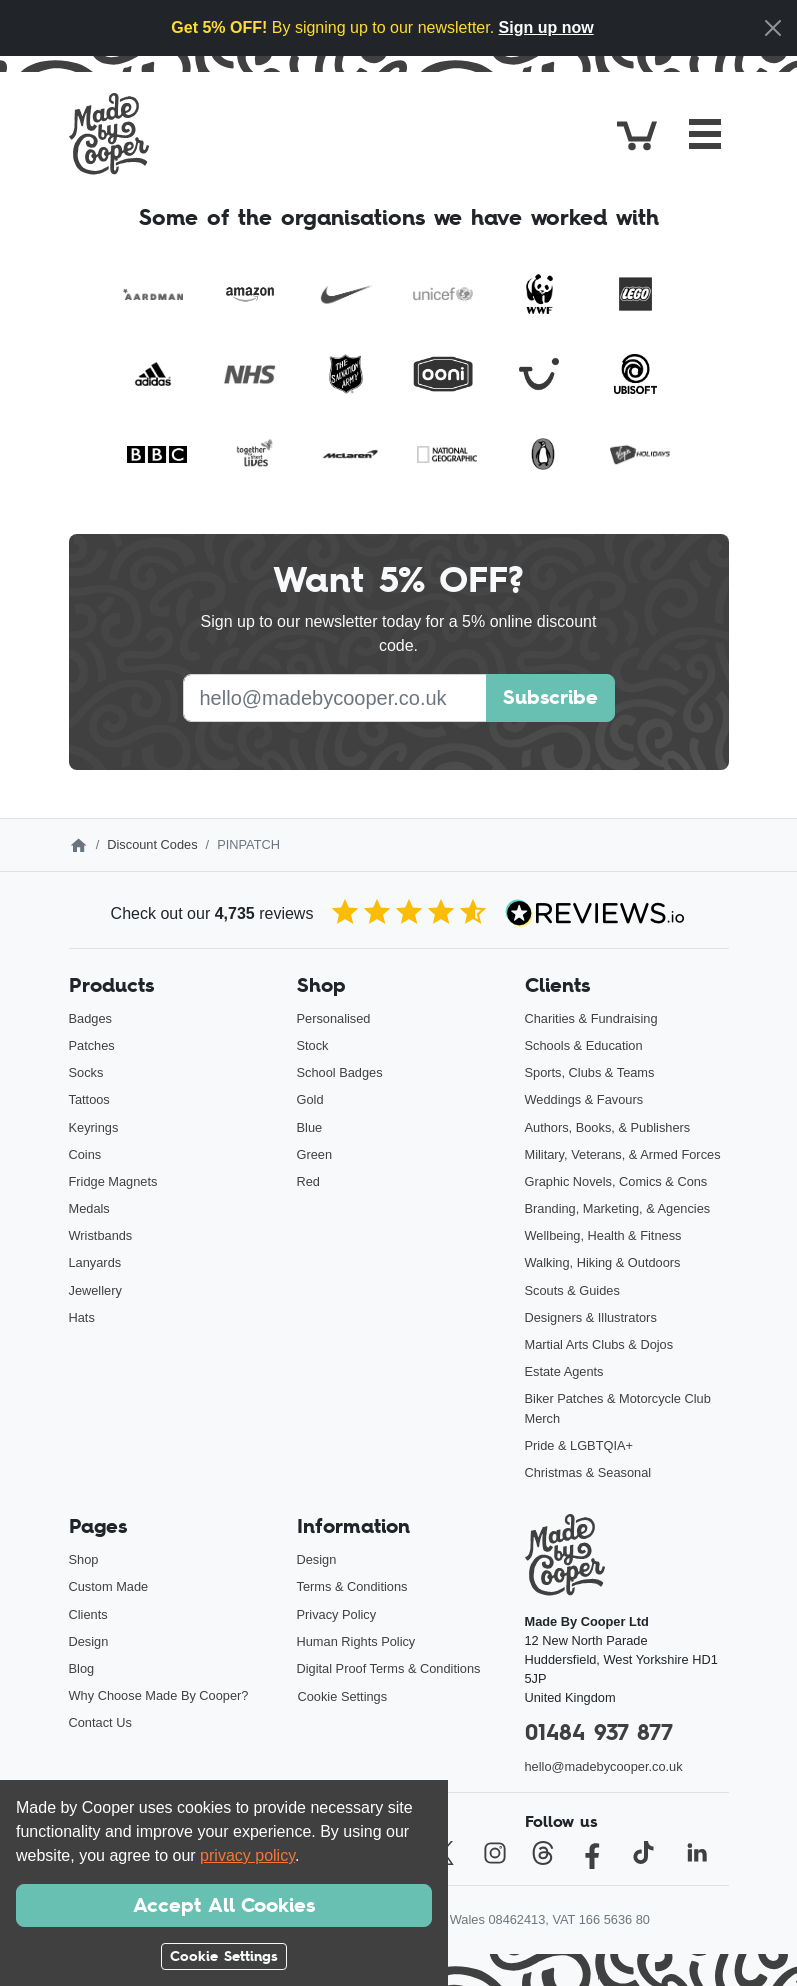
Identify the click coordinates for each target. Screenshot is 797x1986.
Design (89, 1641)
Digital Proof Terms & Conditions (389, 1668)
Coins (85, 1154)
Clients (88, 1614)
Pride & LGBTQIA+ (579, 1445)
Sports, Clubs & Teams (590, 1072)
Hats (82, 1317)
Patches (92, 1045)
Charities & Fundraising (591, 1018)
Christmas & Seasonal (588, 1472)
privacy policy (247, 1855)
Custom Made (109, 1586)
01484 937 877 (599, 1732)
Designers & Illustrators (591, 1317)
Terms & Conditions (352, 1586)
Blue (310, 1127)
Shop (84, 1559)
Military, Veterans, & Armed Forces (623, 1154)
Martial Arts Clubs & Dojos (599, 1344)
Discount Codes (152, 844)
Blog (82, 1668)
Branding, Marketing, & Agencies (618, 1208)
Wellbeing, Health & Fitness (603, 1235)
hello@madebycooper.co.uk (604, 1766)
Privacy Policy (337, 1614)
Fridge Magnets (113, 1181)
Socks (86, 1072)
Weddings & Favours (584, 1099)
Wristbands (101, 1235)
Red (308, 1181)
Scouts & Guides (572, 1290)
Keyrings (94, 1127)
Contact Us (100, 1722)
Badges (90, 1018)
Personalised (334, 1018)
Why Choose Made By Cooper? (159, 1695)
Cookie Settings (343, 1696)
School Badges (340, 1072)
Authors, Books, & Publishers (608, 1127)
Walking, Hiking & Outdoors (603, 1262)
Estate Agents (564, 1371)
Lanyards (95, 1262)
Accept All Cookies (224, 1905)
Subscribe (550, 697)
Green (315, 1154)
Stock (313, 1045)
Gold (310, 1099)
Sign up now (546, 27)
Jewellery (95, 1290)
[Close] (773, 28)
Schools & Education (584, 1045)
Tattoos (89, 1099)
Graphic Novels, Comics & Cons (616, 1181)
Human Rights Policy (356, 1641)
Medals (89, 1208)
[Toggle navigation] (705, 134)
